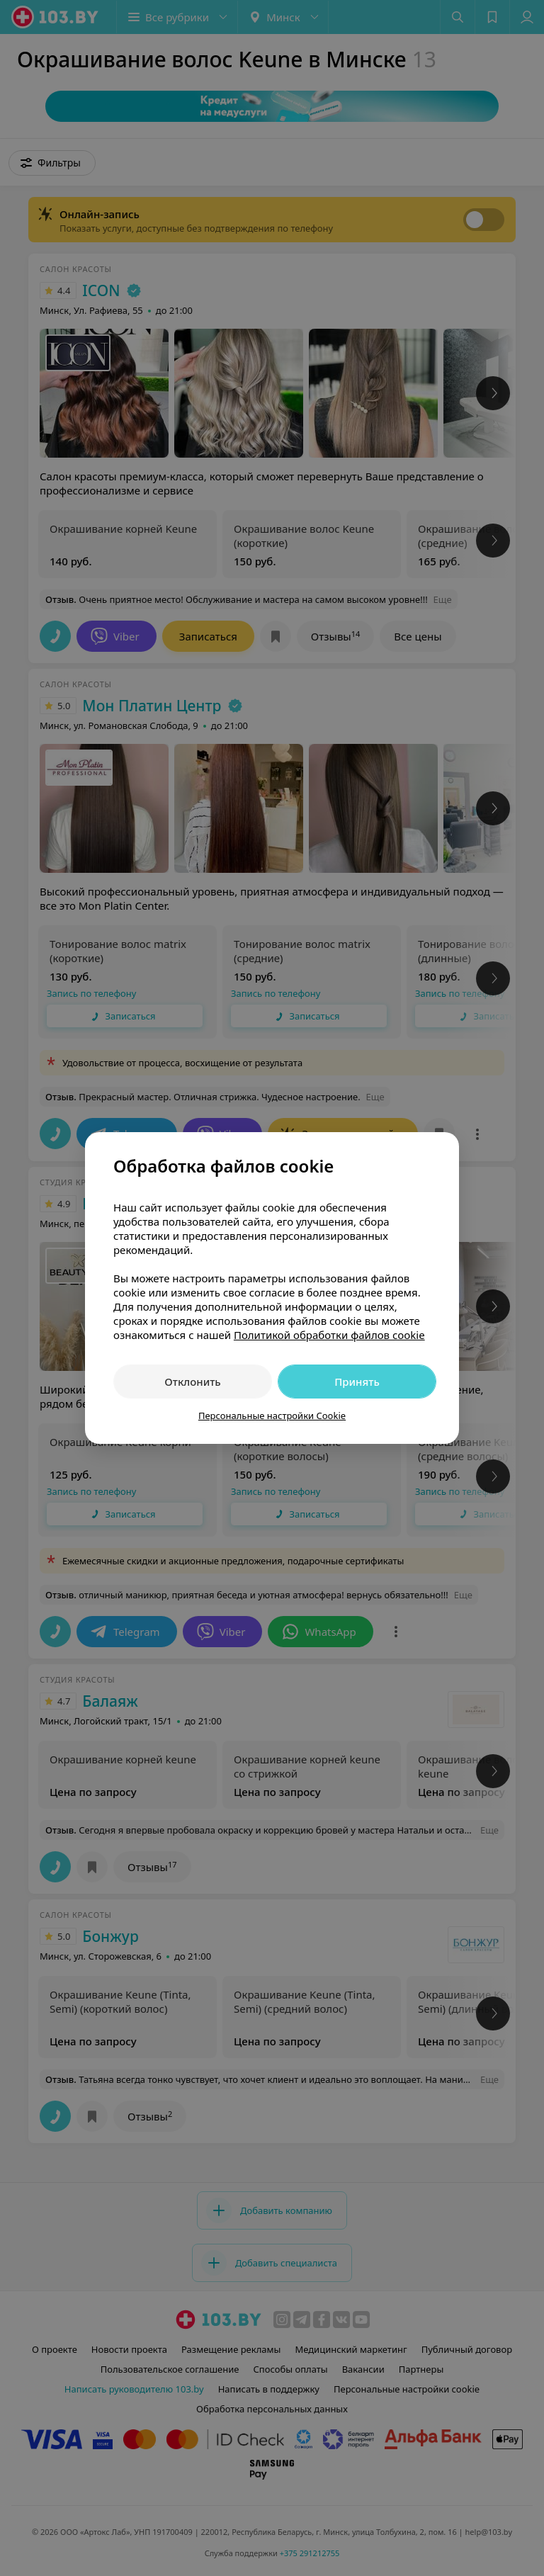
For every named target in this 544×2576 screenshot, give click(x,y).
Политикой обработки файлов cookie (329, 1335)
